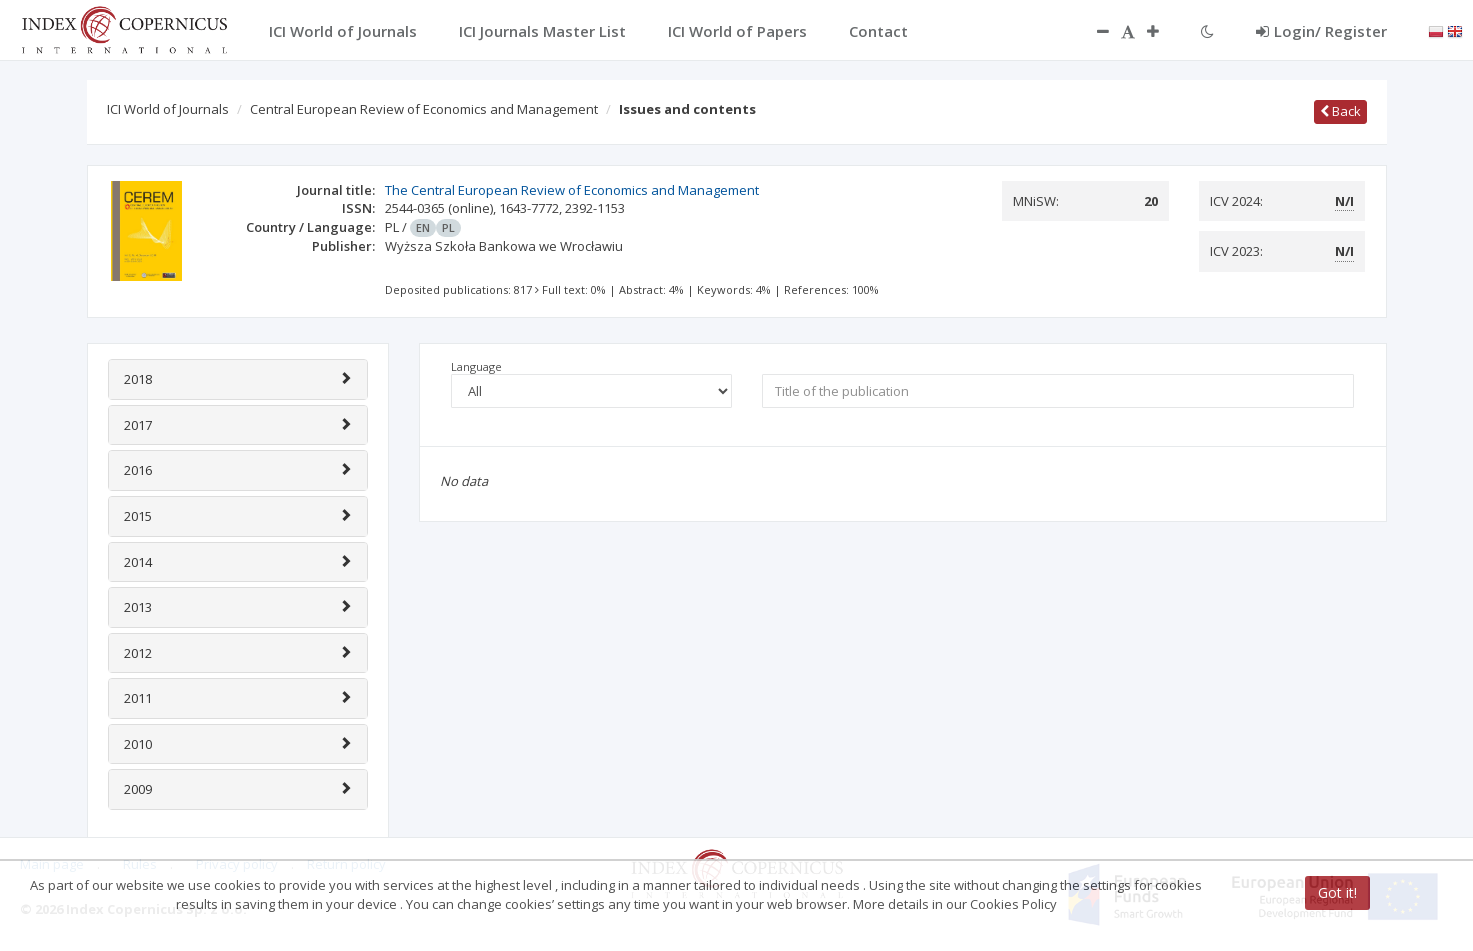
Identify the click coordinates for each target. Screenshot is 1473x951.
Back (1340, 111)
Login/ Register (1321, 31)
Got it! (1337, 892)
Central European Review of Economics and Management (424, 109)
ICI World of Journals (168, 109)
